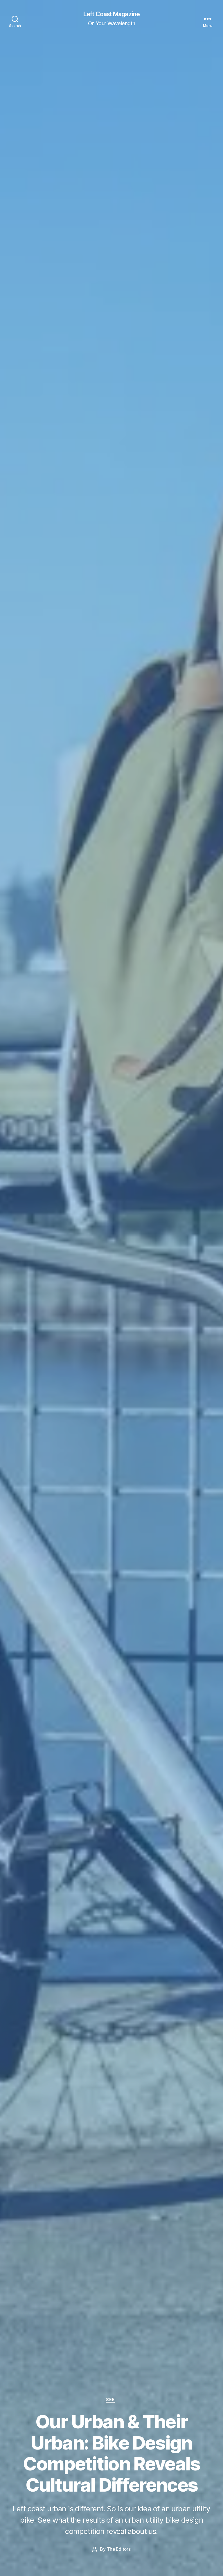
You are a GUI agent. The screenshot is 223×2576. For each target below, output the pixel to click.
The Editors (118, 2549)
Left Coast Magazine (111, 14)
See (111, 2399)
